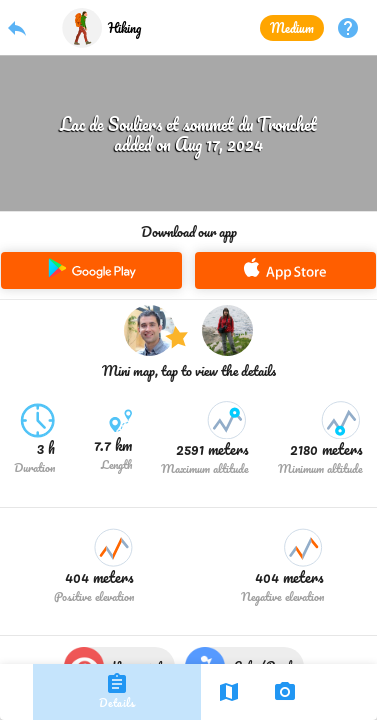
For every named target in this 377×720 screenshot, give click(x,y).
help (348, 28)
